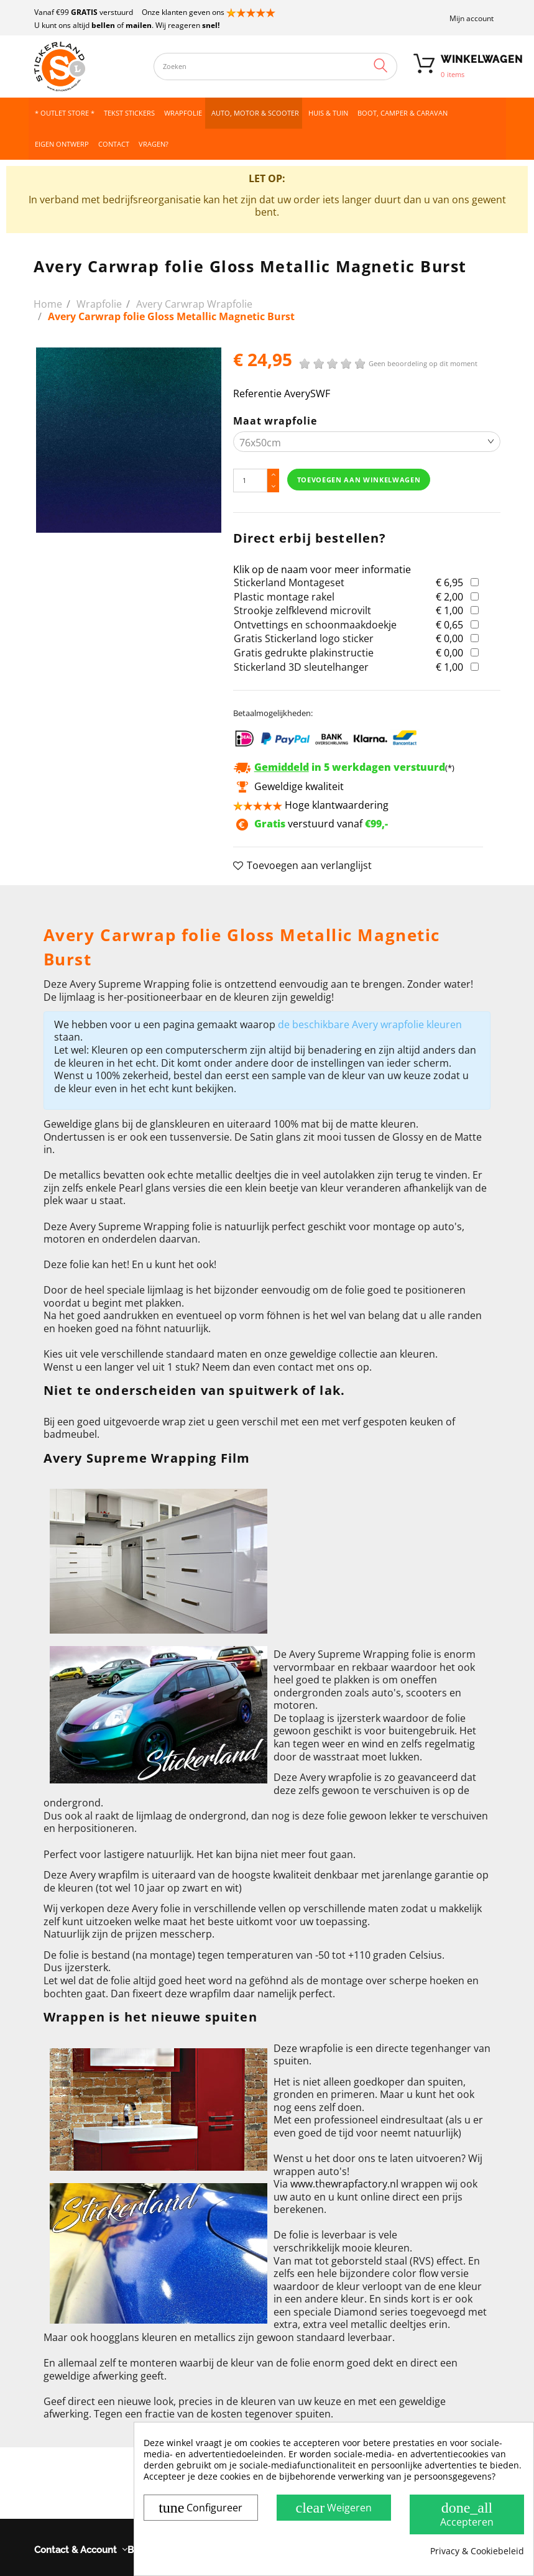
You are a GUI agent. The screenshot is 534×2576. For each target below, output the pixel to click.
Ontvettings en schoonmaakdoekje (315, 625)
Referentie (257, 393)
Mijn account (471, 18)
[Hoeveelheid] (250, 480)
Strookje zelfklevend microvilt (302, 610)
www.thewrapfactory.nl (344, 2184)
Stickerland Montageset (289, 582)
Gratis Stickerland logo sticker (304, 638)
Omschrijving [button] (74, 901)
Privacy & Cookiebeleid (477, 2551)
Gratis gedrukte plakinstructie (304, 653)
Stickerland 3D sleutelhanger (301, 667)
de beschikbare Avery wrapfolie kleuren (370, 1024)
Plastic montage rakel (284, 597)
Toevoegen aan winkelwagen (359, 479)
